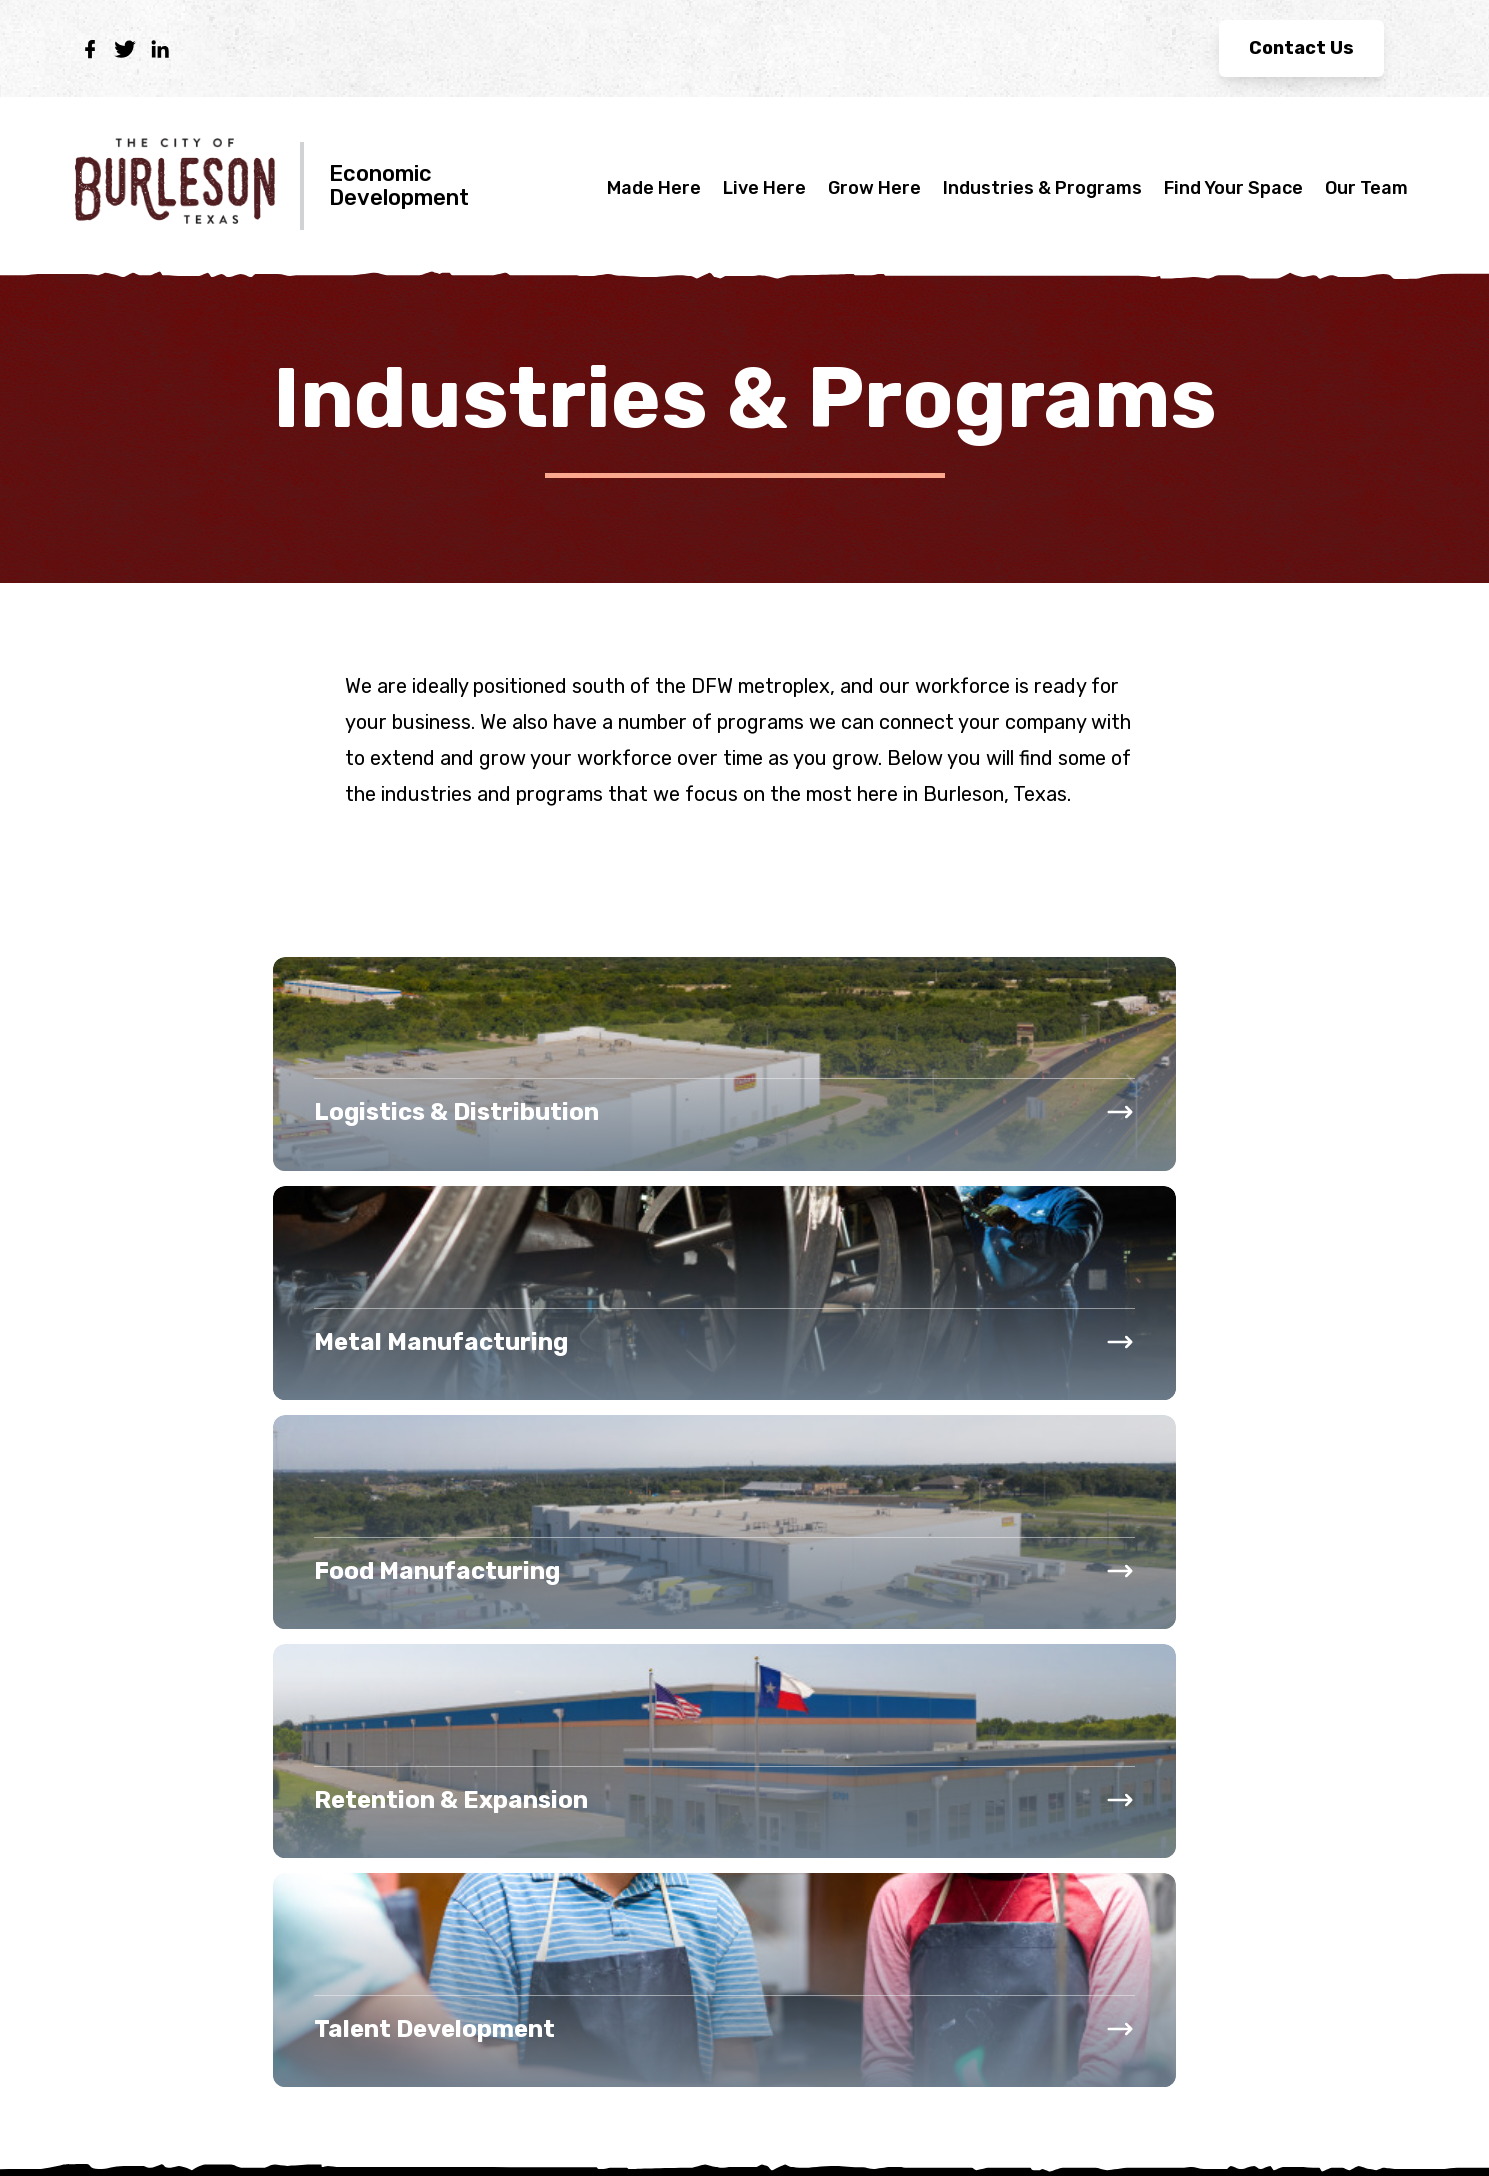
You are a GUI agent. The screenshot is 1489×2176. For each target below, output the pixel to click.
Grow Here (874, 188)
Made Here (654, 188)
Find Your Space (1233, 188)
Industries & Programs (1042, 188)
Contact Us (1301, 48)
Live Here (764, 188)
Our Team (1366, 188)
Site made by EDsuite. (1323, 2127)
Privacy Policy (133, 2128)
